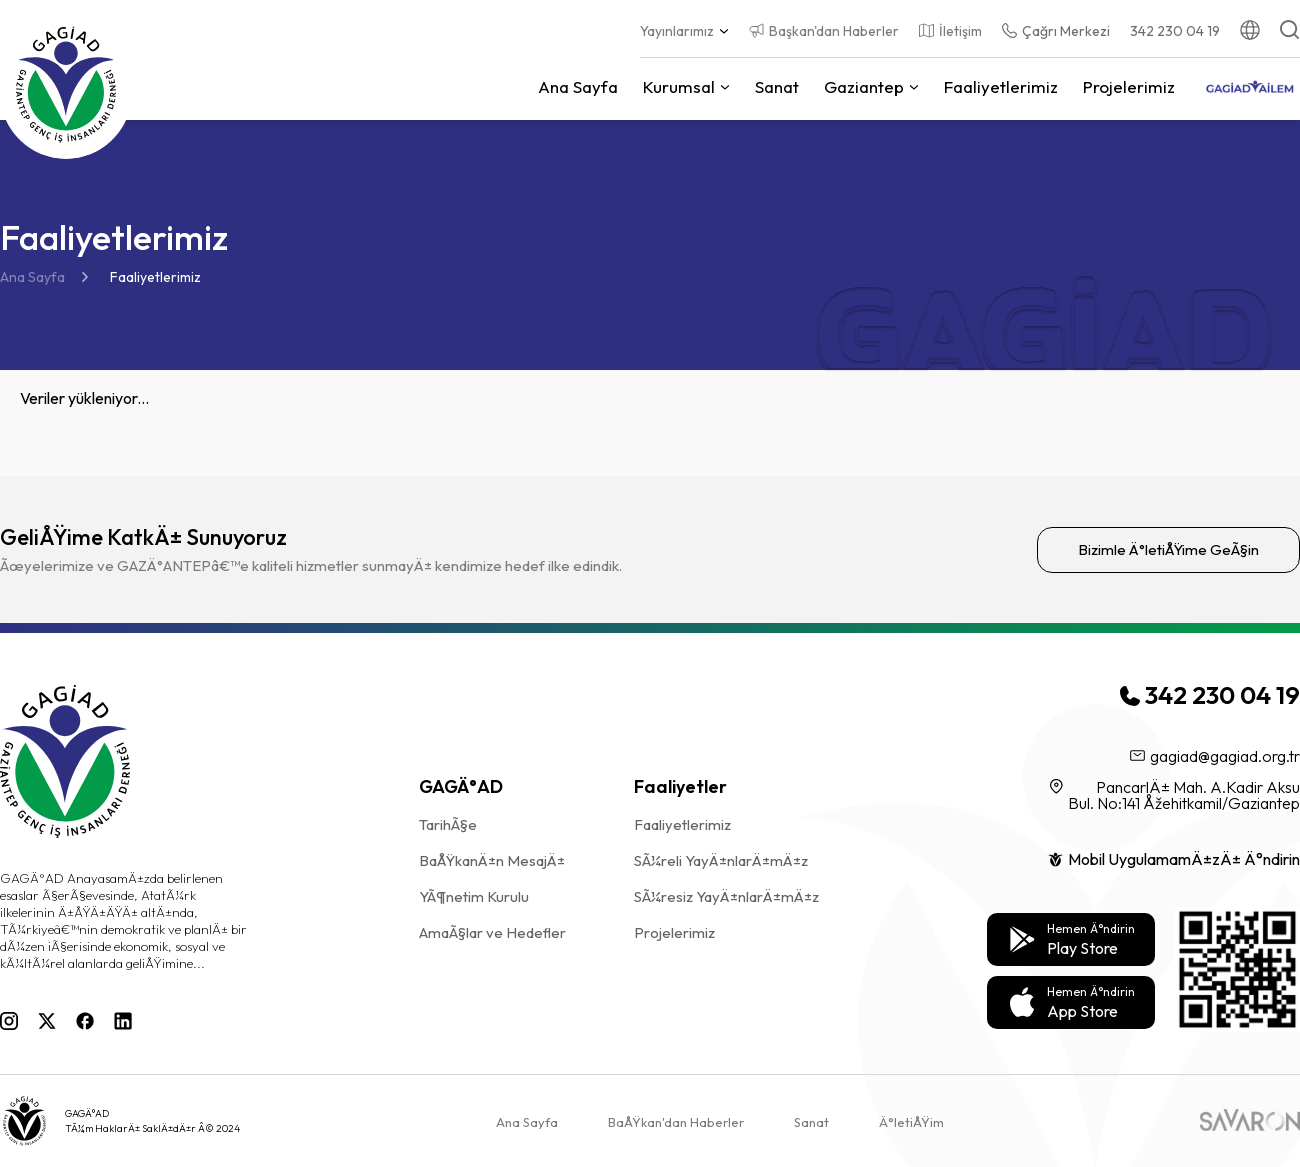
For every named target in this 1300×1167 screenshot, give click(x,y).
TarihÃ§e (448, 824)
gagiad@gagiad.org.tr (1215, 756)
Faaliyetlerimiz (1001, 86)
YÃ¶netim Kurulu (474, 896)
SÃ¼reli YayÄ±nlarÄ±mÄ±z (721, 860)
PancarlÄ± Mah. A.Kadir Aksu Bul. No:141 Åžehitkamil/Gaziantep (1175, 795)
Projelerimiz (1129, 86)
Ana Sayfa (32, 277)
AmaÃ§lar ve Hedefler (492, 932)
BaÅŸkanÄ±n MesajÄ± (492, 860)
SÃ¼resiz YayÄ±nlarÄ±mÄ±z (726, 896)
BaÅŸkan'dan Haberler (676, 1122)
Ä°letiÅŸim (911, 1122)
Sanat (777, 86)
